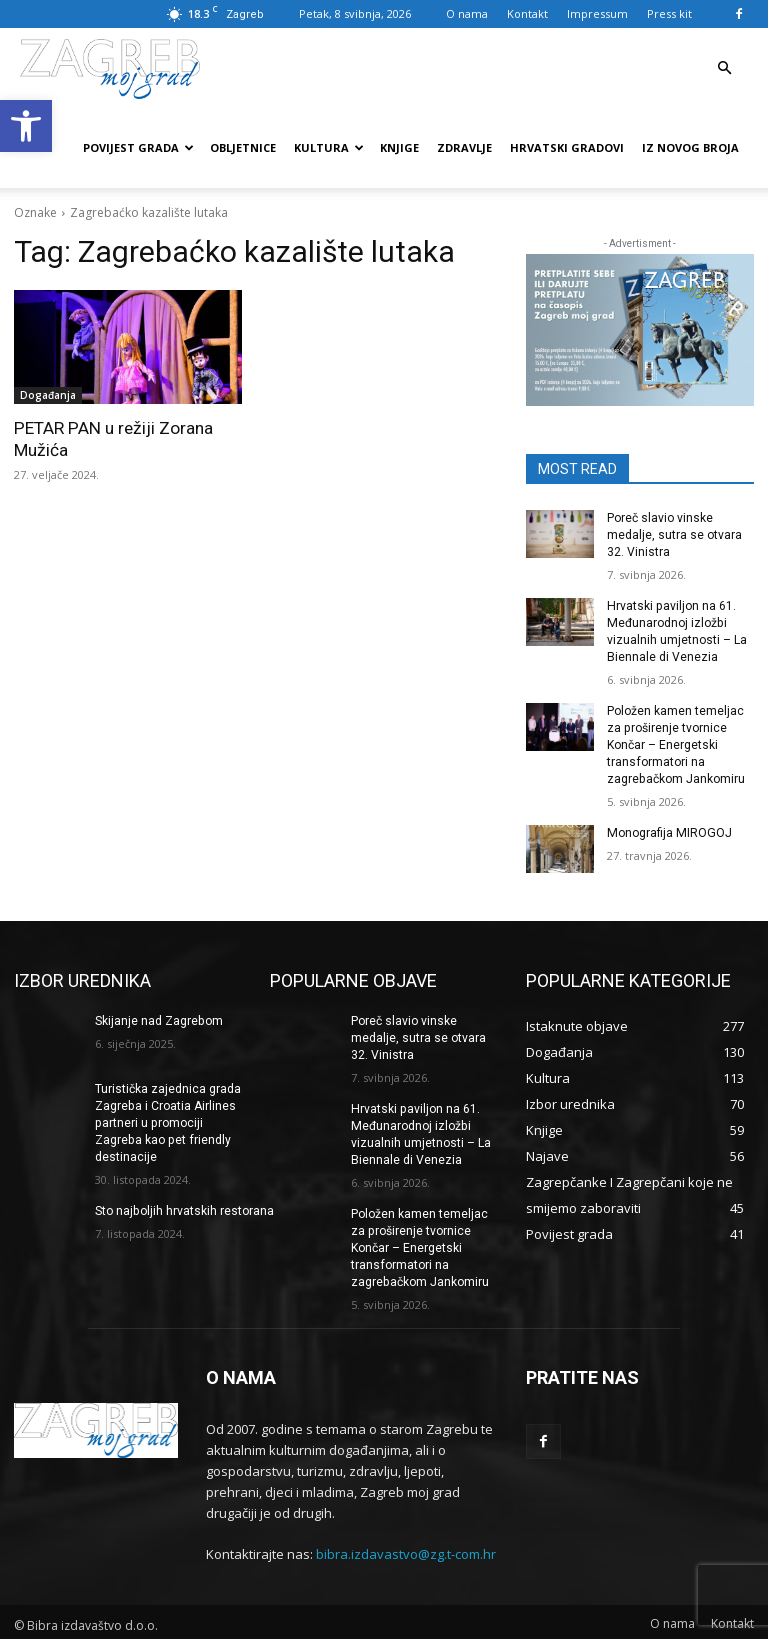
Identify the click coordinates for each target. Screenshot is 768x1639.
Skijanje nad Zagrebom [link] (158, 1018)
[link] (26, 126)
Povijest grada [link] (138, 147)
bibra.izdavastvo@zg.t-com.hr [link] (406, 1549)
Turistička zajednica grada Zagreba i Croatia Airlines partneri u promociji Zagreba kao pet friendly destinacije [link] (168, 1119)
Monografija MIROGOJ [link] (668, 831)
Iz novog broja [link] (690, 147)
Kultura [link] (329, 147)
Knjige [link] (399, 147)
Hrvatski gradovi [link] (567, 147)
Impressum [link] (597, 13)
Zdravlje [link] (464, 147)
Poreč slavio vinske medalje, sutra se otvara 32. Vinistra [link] (674, 535)
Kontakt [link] (527, 13)
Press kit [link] (669, 13)
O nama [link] (467, 13)
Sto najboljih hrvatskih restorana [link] (184, 1207)
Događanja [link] (48, 395)
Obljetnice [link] (243, 147)
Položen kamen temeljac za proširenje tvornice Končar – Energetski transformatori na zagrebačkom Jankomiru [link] (675, 743)
